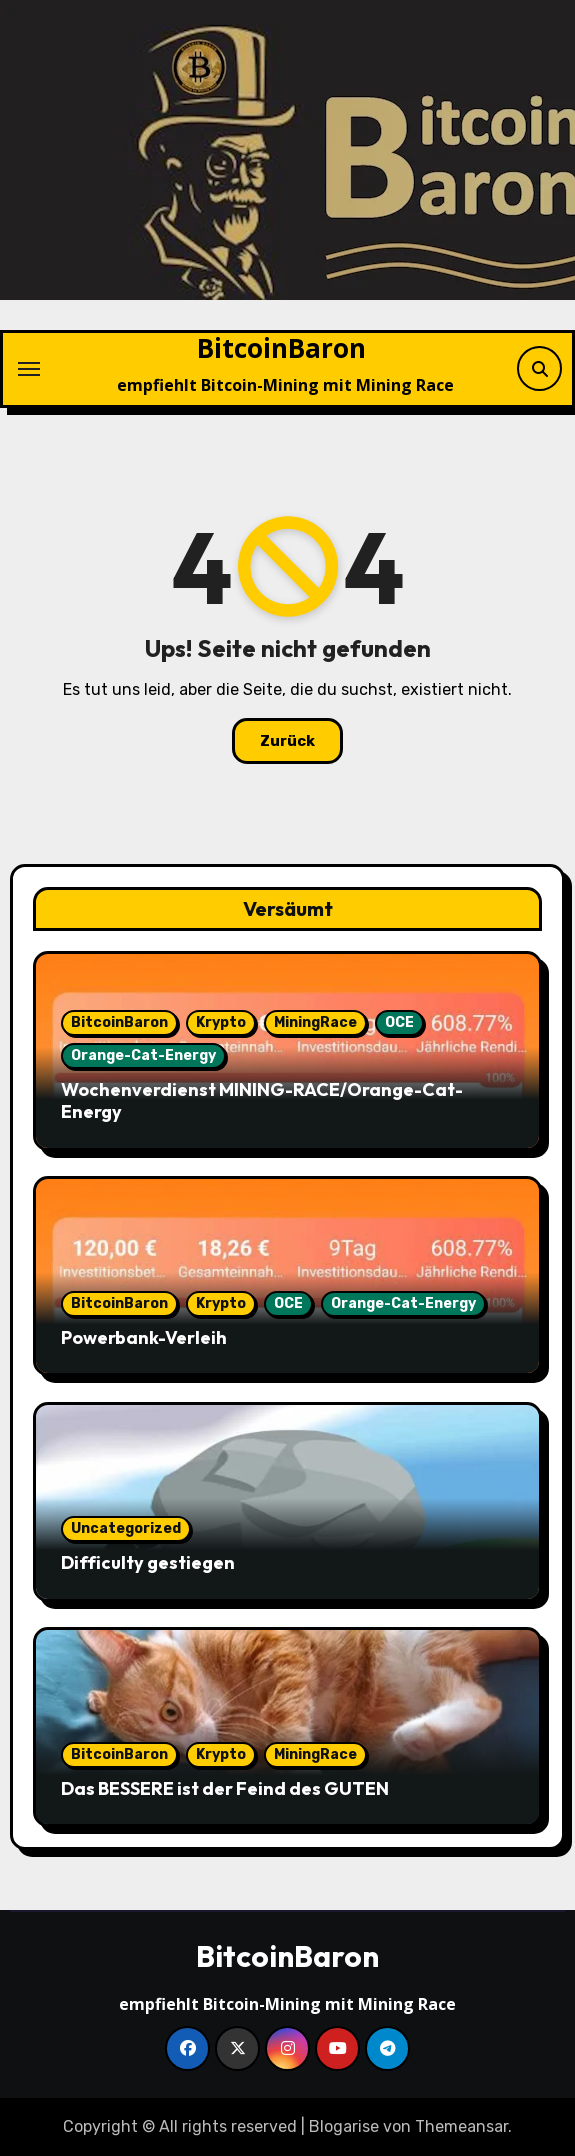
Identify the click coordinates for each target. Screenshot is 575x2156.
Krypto (221, 1022)
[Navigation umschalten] (29, 369)
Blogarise (344, 2126)
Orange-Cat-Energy (143, 1055)
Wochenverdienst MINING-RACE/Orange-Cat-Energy (262, 1100)
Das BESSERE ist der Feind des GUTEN (225, 1788)
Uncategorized (126, 1528)
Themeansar (461, 2126)
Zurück (287, 741)
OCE (399, 1022)
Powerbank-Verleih (144, 1337)
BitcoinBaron (281, 348)
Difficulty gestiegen (148, 1562)
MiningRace (315, 1022)
